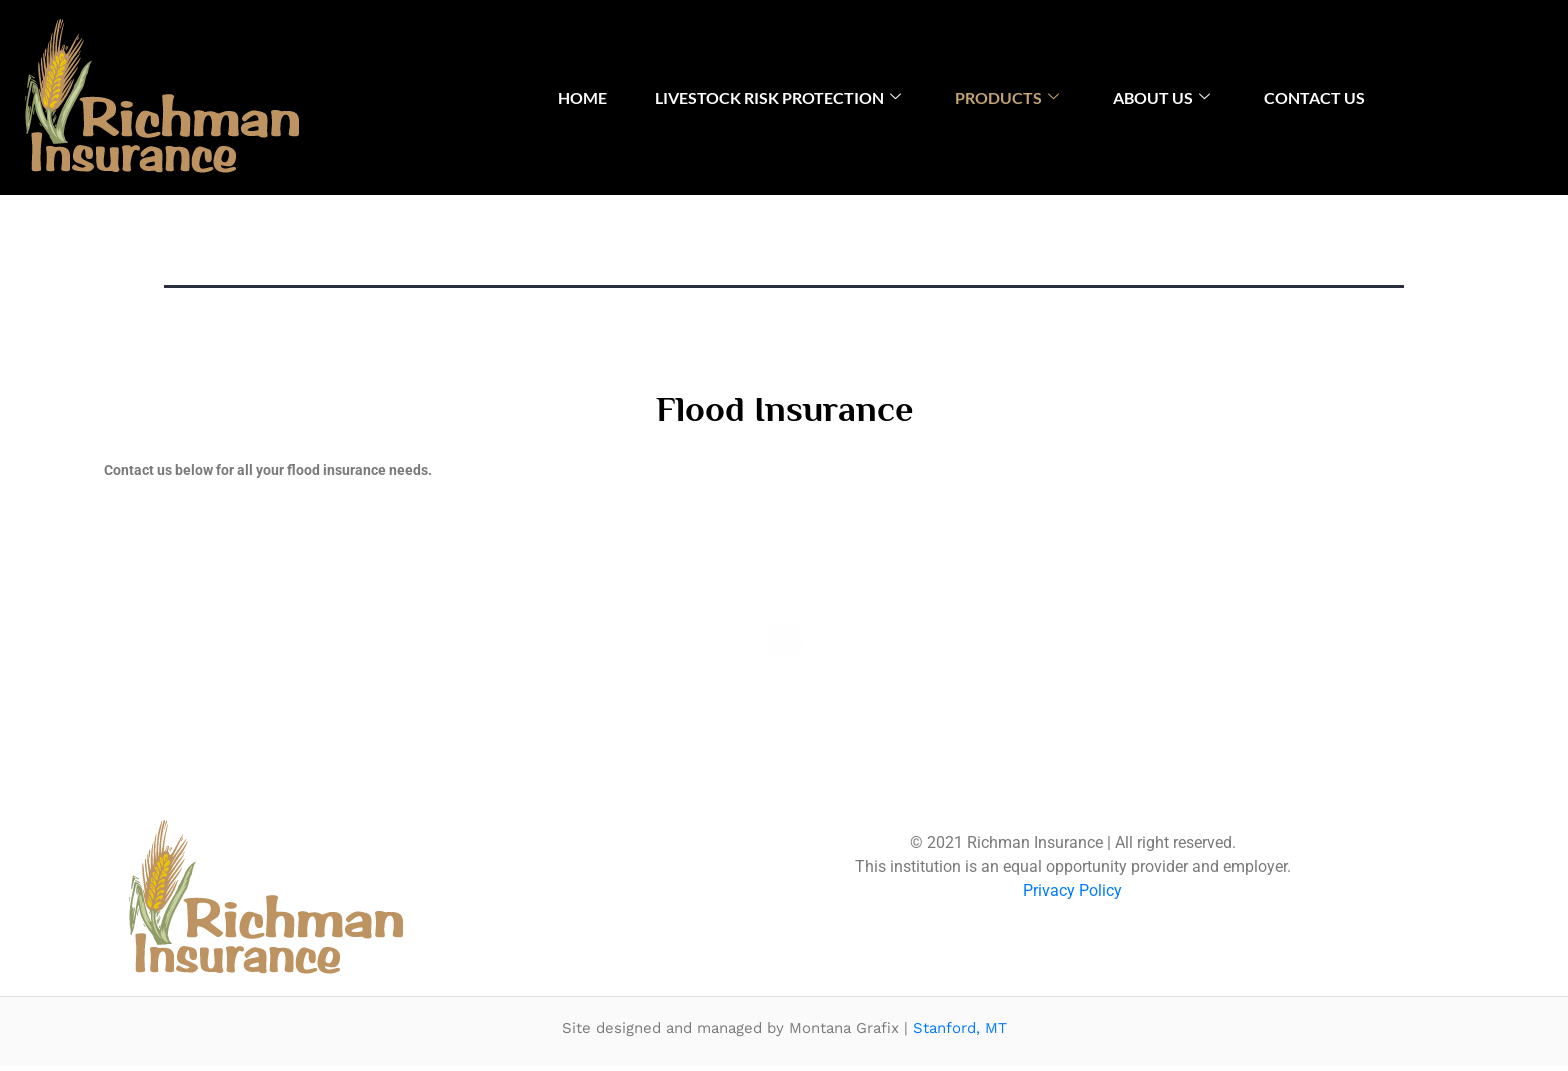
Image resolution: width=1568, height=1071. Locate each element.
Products (1007, 97)
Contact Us (1314, 97)
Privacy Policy (1072, 894)
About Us (1161, 97)
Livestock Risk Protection (778, 97)
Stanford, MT (960, 1032)
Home (582, 97)
